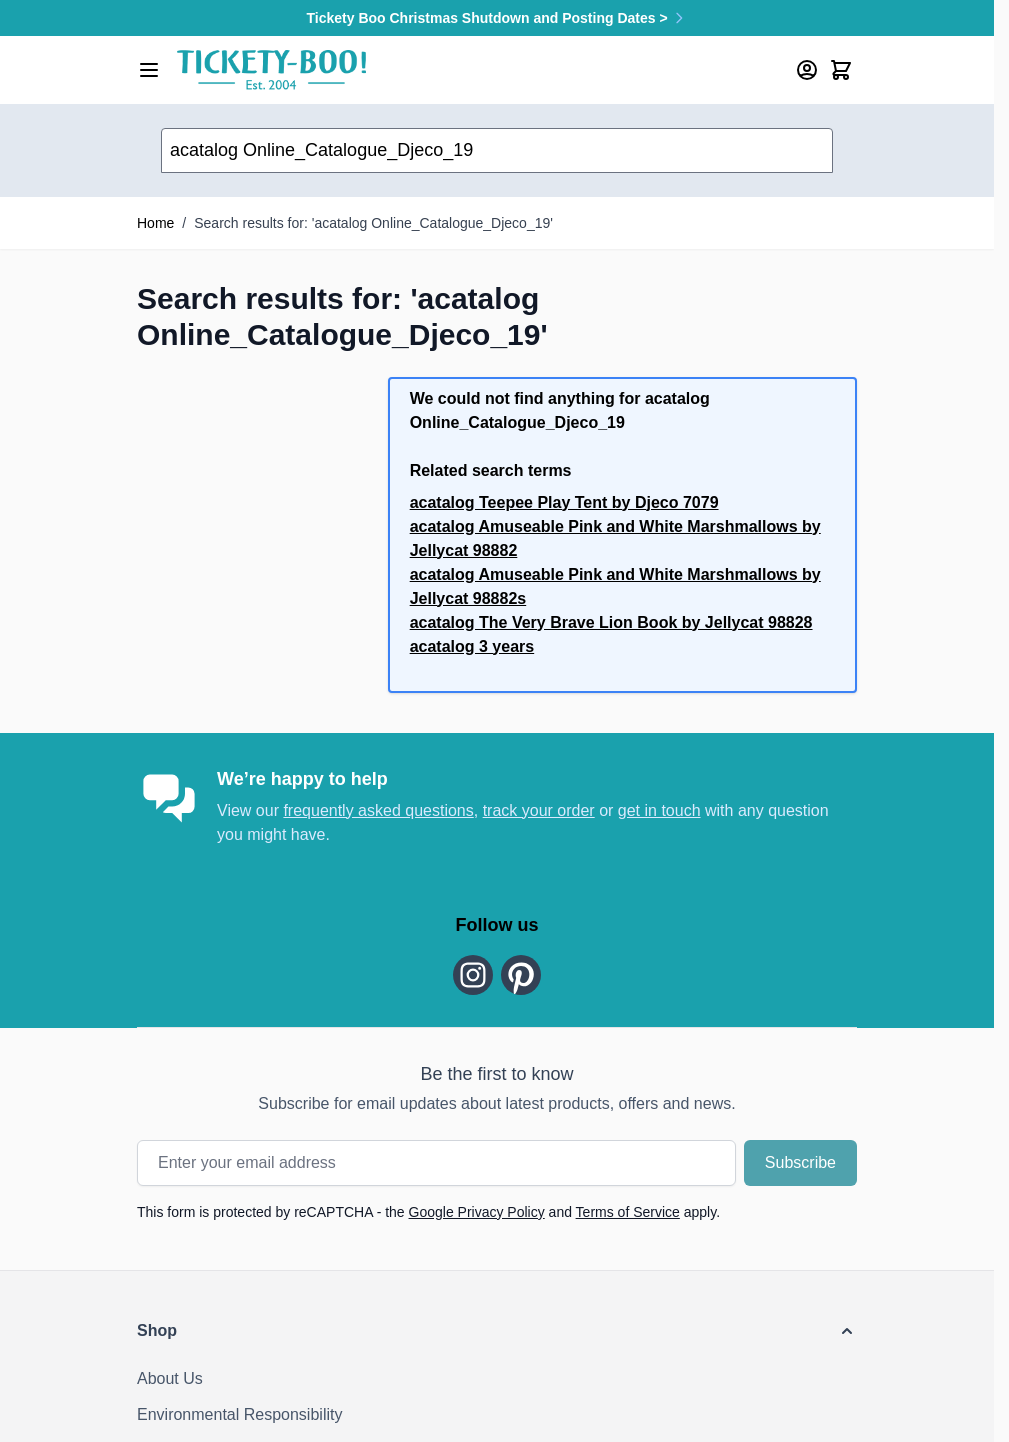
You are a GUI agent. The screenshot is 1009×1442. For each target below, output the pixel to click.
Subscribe (800, 1162)
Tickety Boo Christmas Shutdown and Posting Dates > (497, 18)
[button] (497, 1331)
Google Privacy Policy (477, 1212)
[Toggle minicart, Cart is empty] (841, 70)
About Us (170, 1378)
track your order (539, 810)
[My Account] (807, 70)
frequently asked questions (378, 810)
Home (155, 223)
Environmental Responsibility (239, 1414)
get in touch (659, 810)
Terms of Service (628, 1212)
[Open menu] (149, 70)
